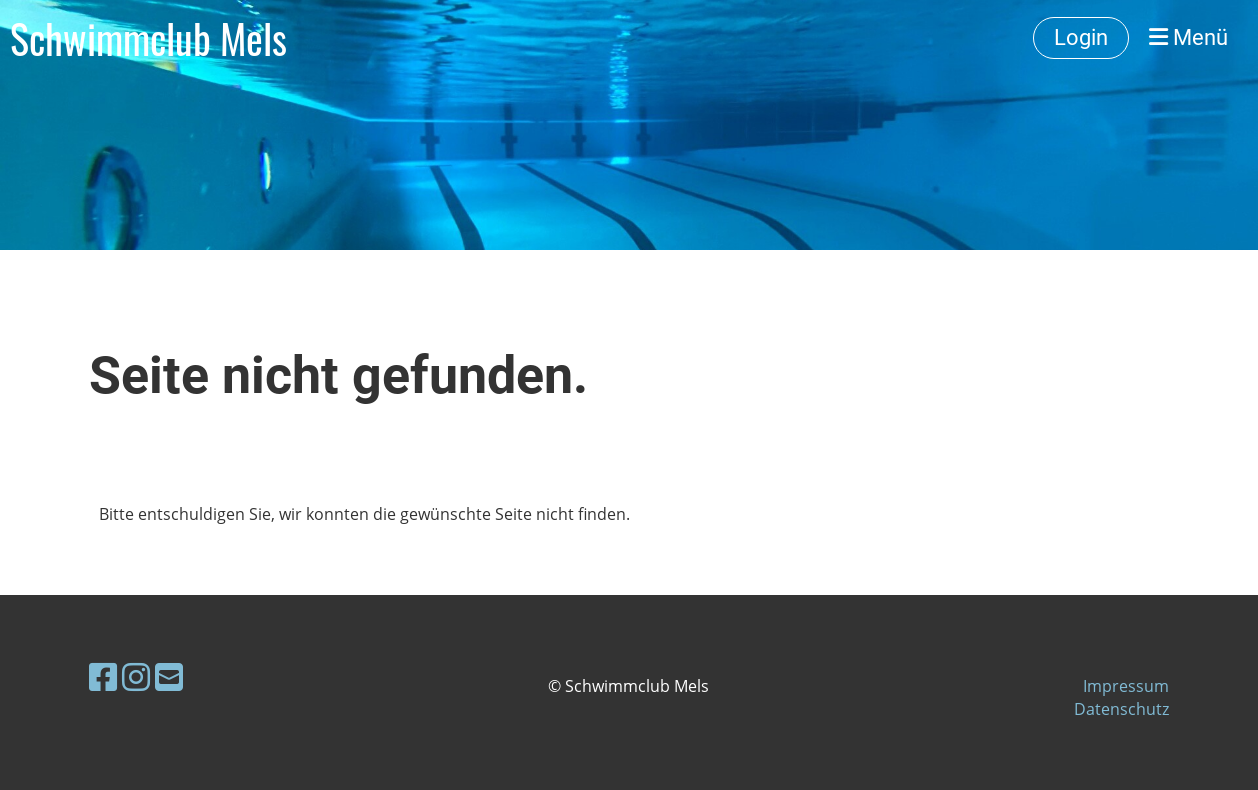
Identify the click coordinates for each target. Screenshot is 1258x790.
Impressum (1126, 686)
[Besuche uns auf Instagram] (136, 676)
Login (1081, 37)
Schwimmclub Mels (148, 38)
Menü (1188, 37)
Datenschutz (1121, 709)
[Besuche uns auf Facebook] (103, 676)
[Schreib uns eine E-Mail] (169, 676)
